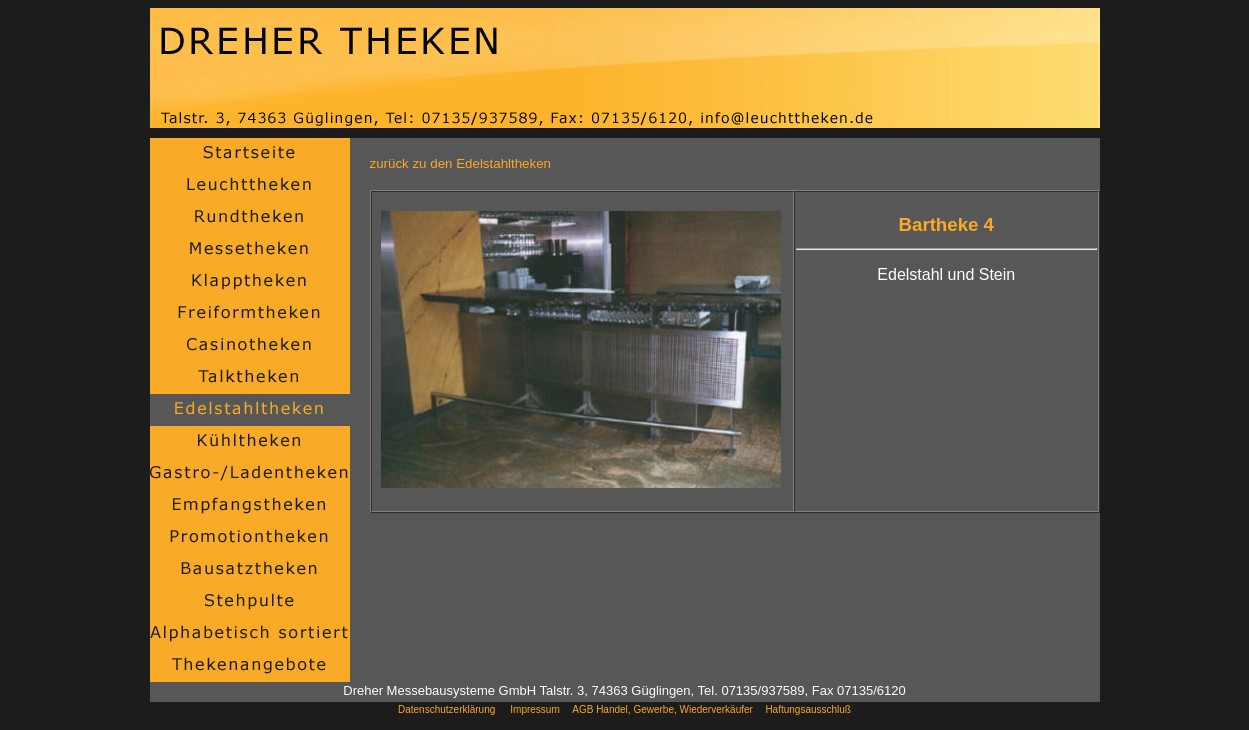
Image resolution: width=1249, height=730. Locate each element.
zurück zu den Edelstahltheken (461, 163)
